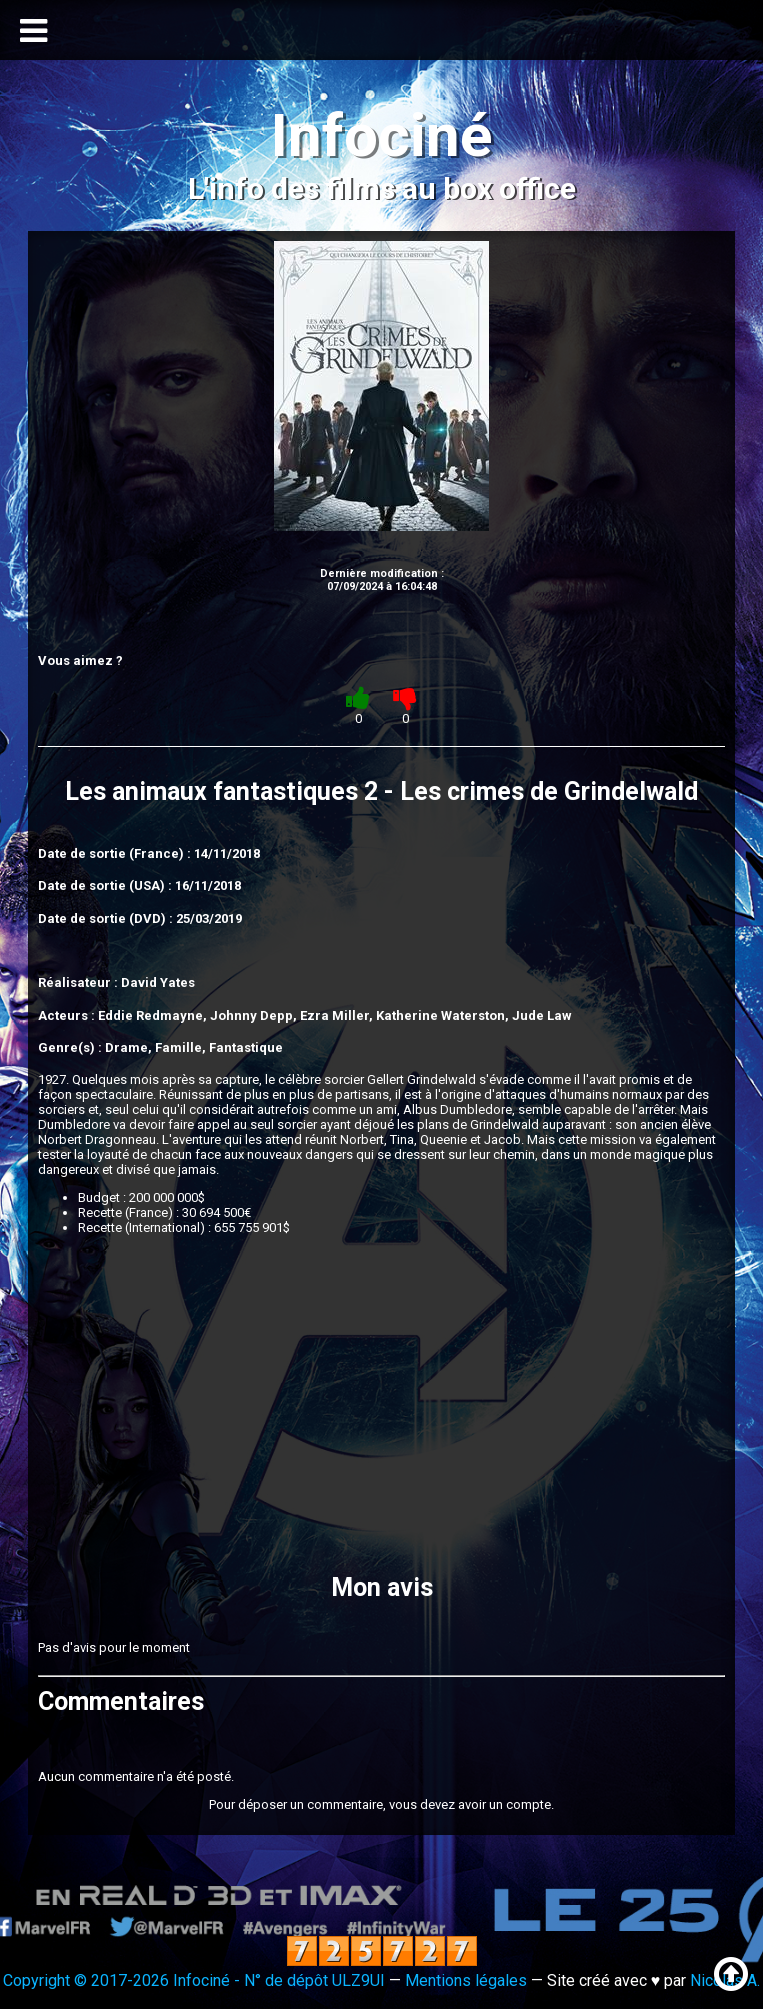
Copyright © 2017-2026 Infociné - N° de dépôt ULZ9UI (194, 1980)
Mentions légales (466, 1980)
